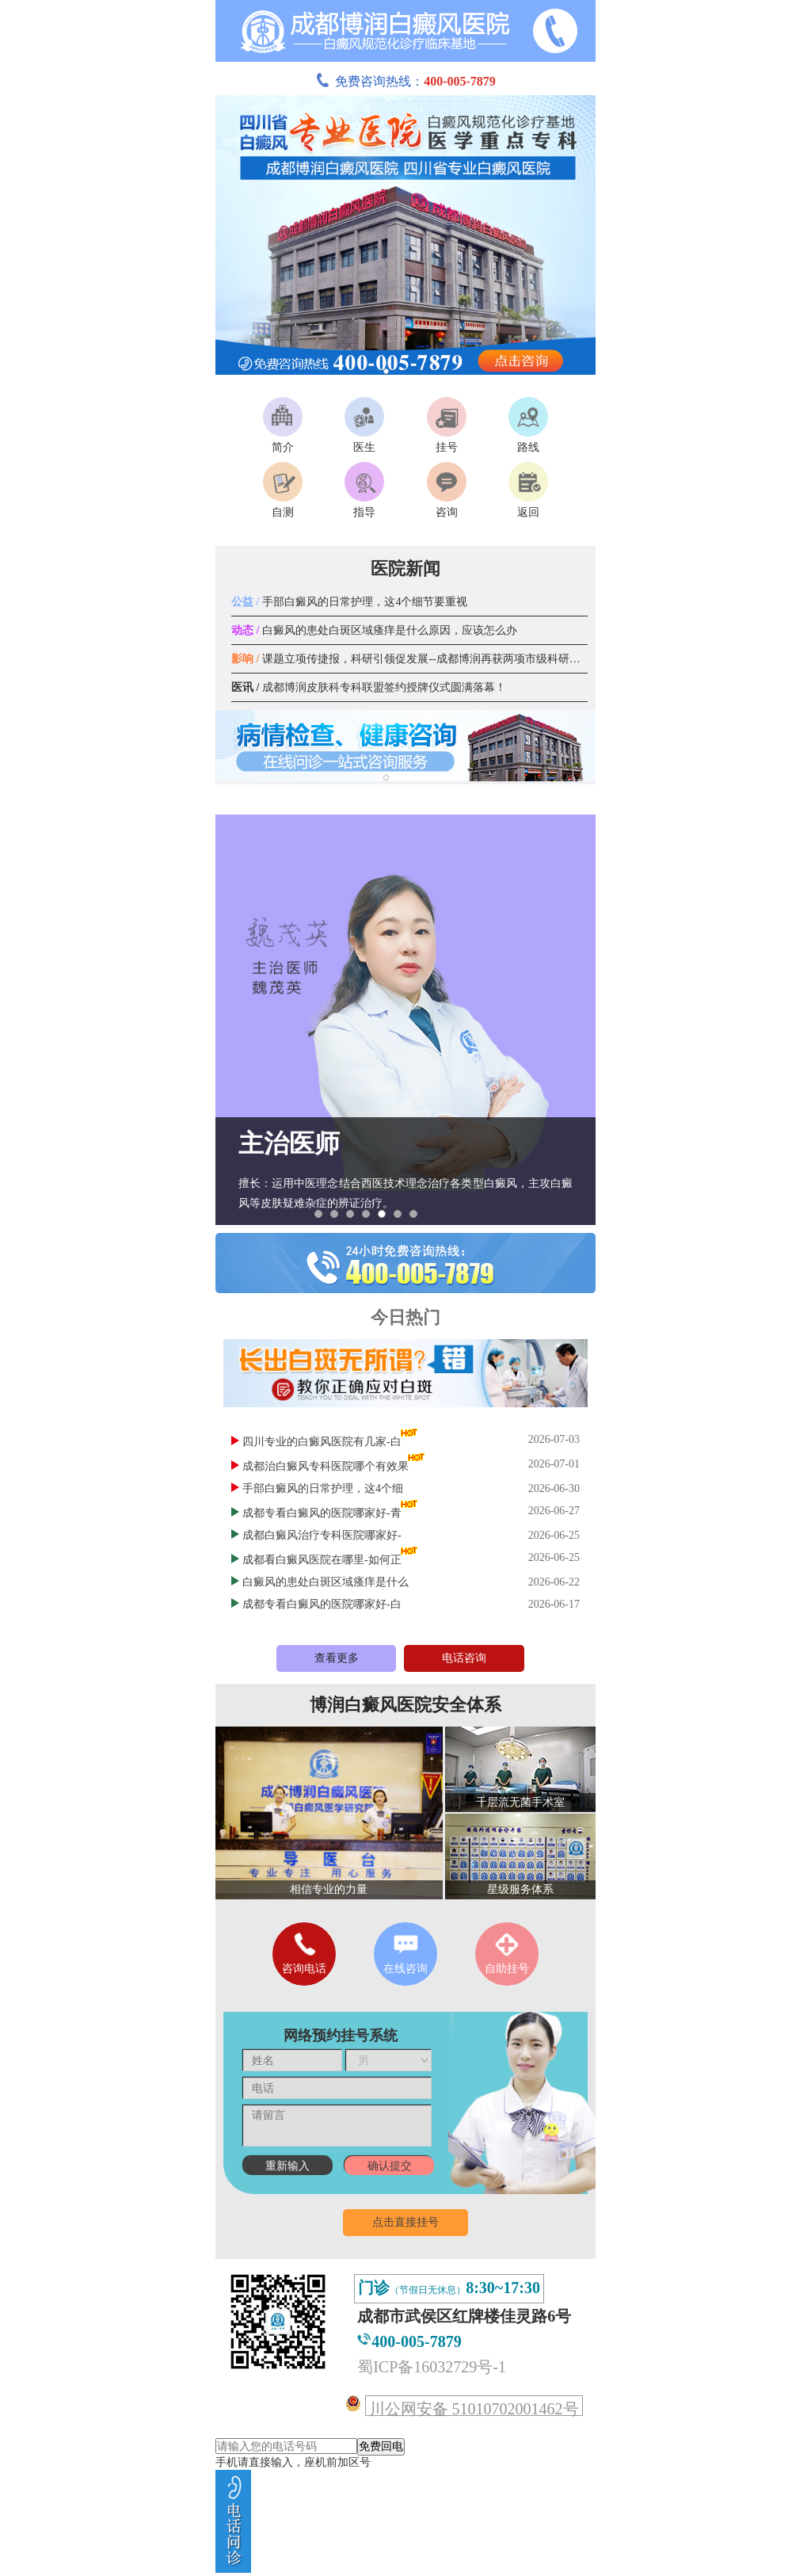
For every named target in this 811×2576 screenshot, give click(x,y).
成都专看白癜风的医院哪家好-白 (322, 1604)
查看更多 (336, 1658)
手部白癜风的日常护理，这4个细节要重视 (349, 602)
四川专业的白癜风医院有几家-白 (322, 1442)
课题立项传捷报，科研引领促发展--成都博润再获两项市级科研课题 (411, 659)
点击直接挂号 (405, 2222)
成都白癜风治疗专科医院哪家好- (322, 1535)
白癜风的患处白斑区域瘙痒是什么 (325, 1582)
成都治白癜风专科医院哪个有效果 (325, 1466)
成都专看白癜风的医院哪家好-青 (322, 1513)
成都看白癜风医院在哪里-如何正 (322, 1560)
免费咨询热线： (405, 81)
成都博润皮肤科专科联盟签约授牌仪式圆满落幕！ (368, 687)
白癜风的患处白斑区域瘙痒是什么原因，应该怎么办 (374, 630)
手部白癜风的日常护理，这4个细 (322, 1488)
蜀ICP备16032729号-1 (431, 2367)
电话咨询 (464, 1658)
